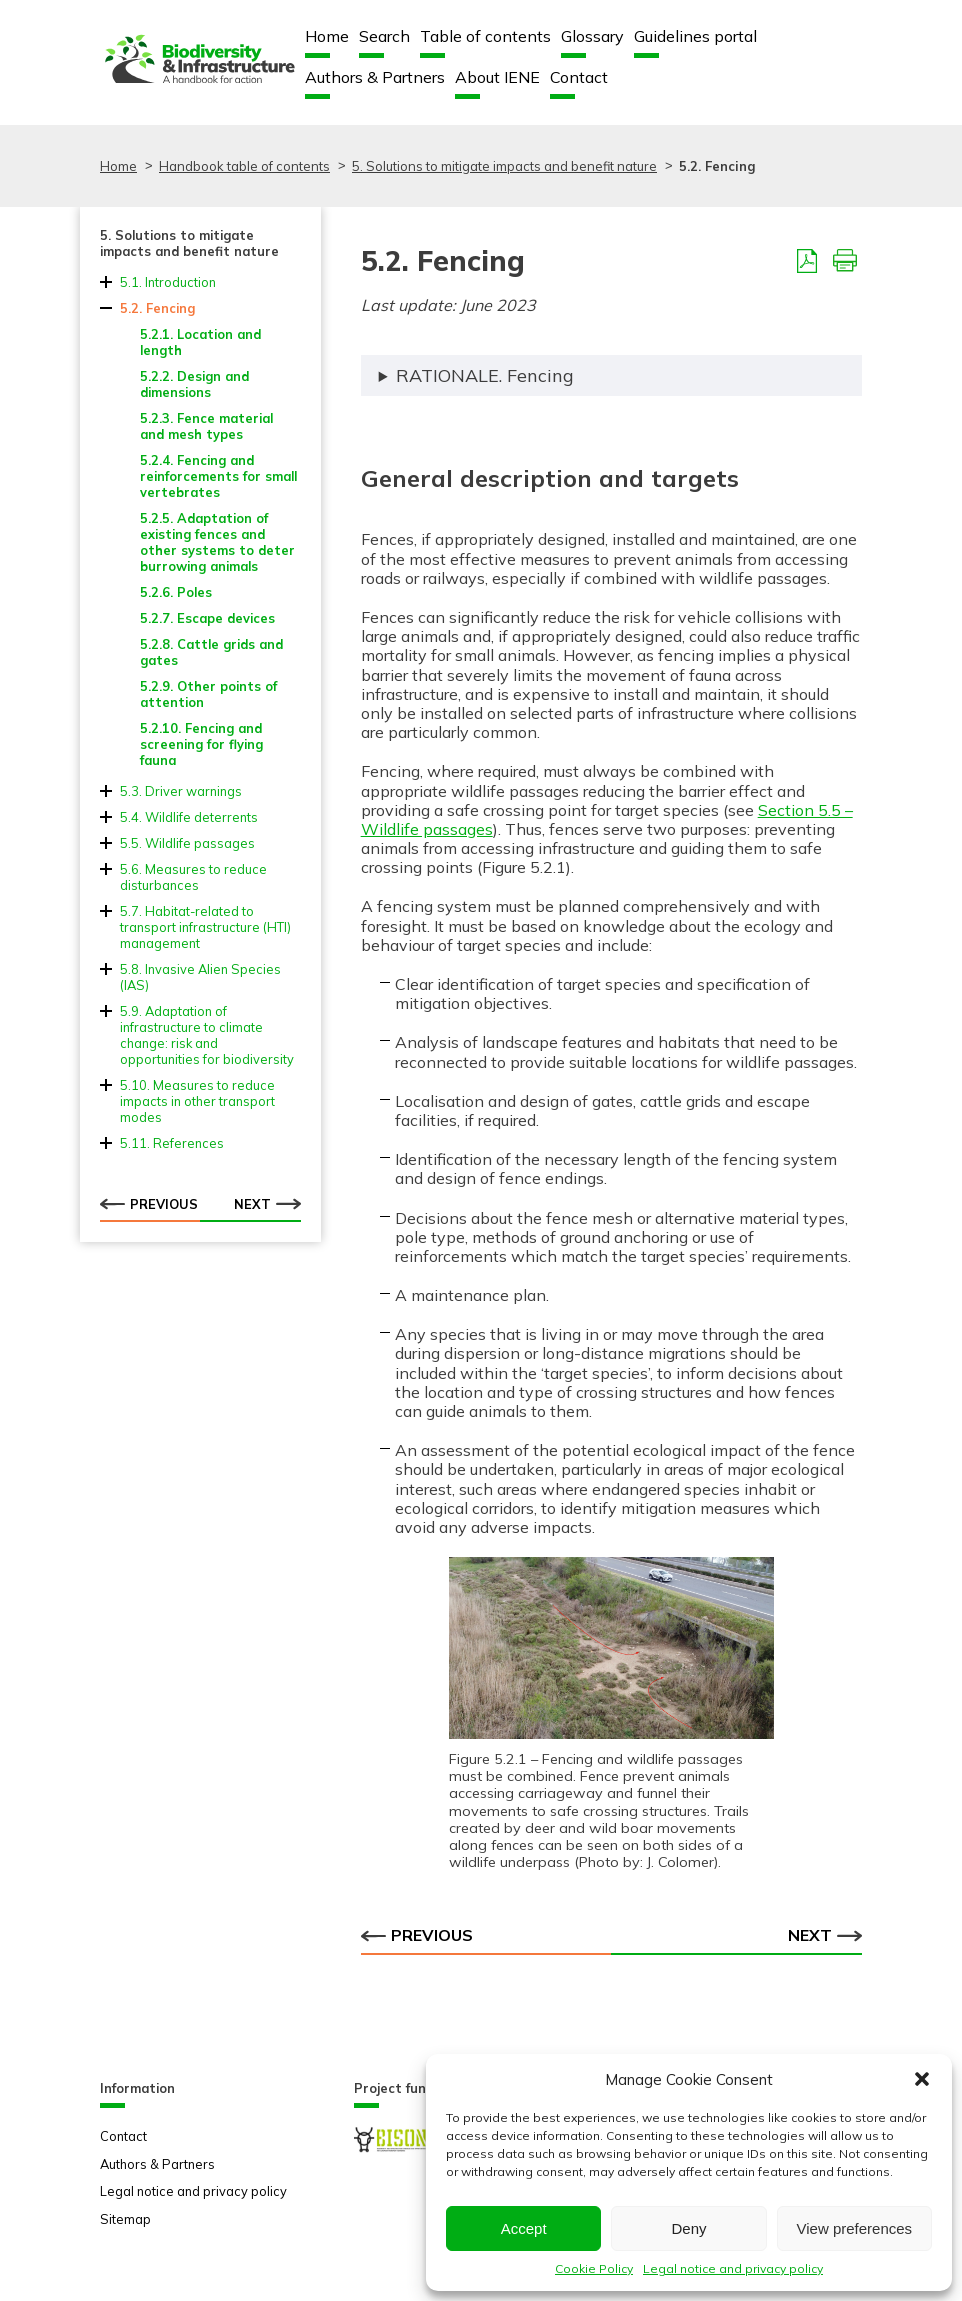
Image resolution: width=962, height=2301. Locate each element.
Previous (149, 1203)
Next (267, 1203)
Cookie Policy (594, 2268)
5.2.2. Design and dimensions (194, 384)
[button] (922, 2079)
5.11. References (172, 1143)
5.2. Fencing (157, 308)
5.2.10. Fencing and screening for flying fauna (201, 744)
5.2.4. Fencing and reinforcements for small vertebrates (218, 476)
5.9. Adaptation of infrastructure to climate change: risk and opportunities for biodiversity (207, 1035)
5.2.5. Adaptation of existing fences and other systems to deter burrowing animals (217, 542)
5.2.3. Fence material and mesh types (206, 426)
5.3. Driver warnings (181, 791)
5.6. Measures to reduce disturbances (193, 877)
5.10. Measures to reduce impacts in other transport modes (197, 1101)
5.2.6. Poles (176, 592)
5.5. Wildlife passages (187, 843)
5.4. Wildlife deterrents (189, 817)
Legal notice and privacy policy (733, 2268)
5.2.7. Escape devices (207, 618)
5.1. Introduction (168, 282)
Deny (688, 2228)
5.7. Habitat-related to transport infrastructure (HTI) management (205, 927)
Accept (524, 2228)
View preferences (855, 2228)
